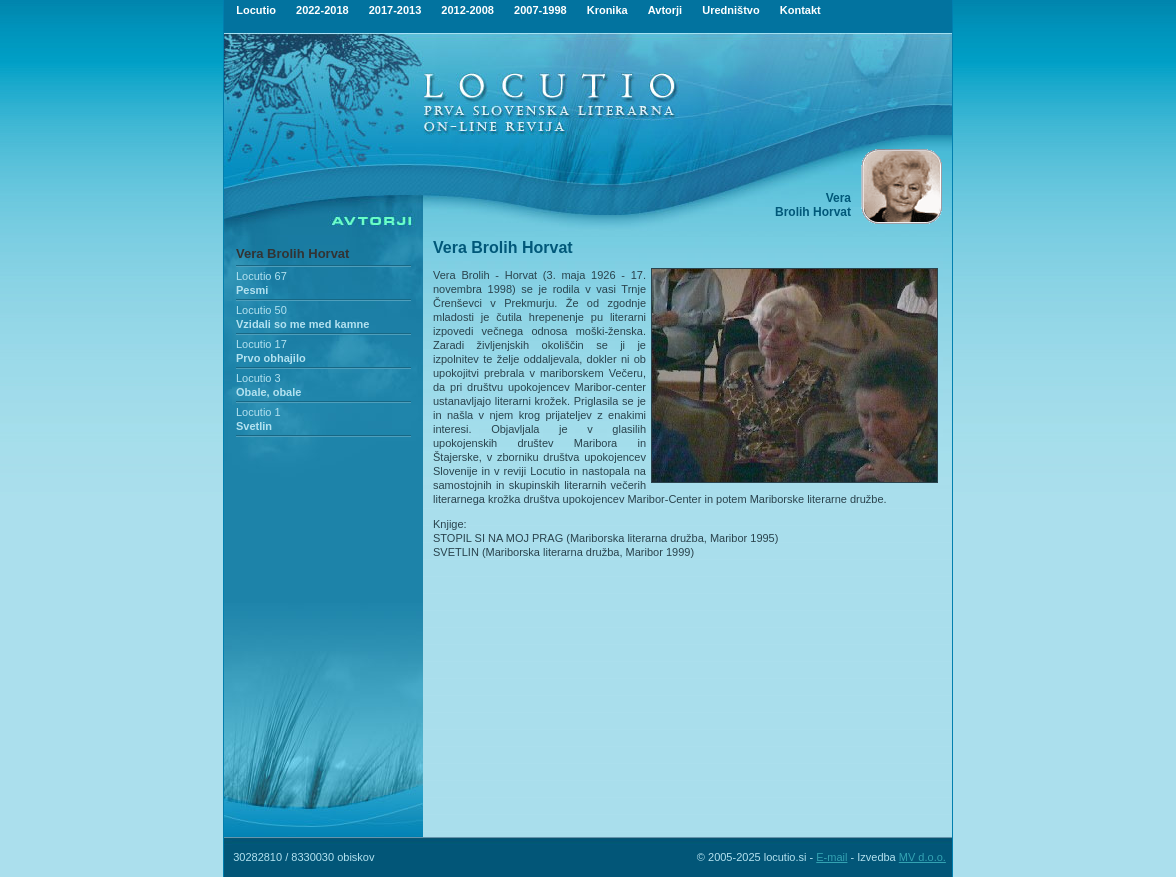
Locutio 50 (261, 310)
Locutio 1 (258, 412)
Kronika (607, 10)
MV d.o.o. (922, 857)
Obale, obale (268, 392)
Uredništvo (730, 10)
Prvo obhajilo (271, 358)
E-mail (831, 857)
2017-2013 (395, 10)
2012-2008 (467, 10)
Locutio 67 (261, 276)
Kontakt (800, 10)
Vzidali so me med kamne (302, 324)
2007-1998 (540, 10)
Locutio (256, 10)
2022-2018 (322, 10)
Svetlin (254, 426)
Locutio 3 (258, 378)
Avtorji (665, 10)
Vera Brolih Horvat (292, 253)
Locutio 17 (261, 344)
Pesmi (252, 290)
